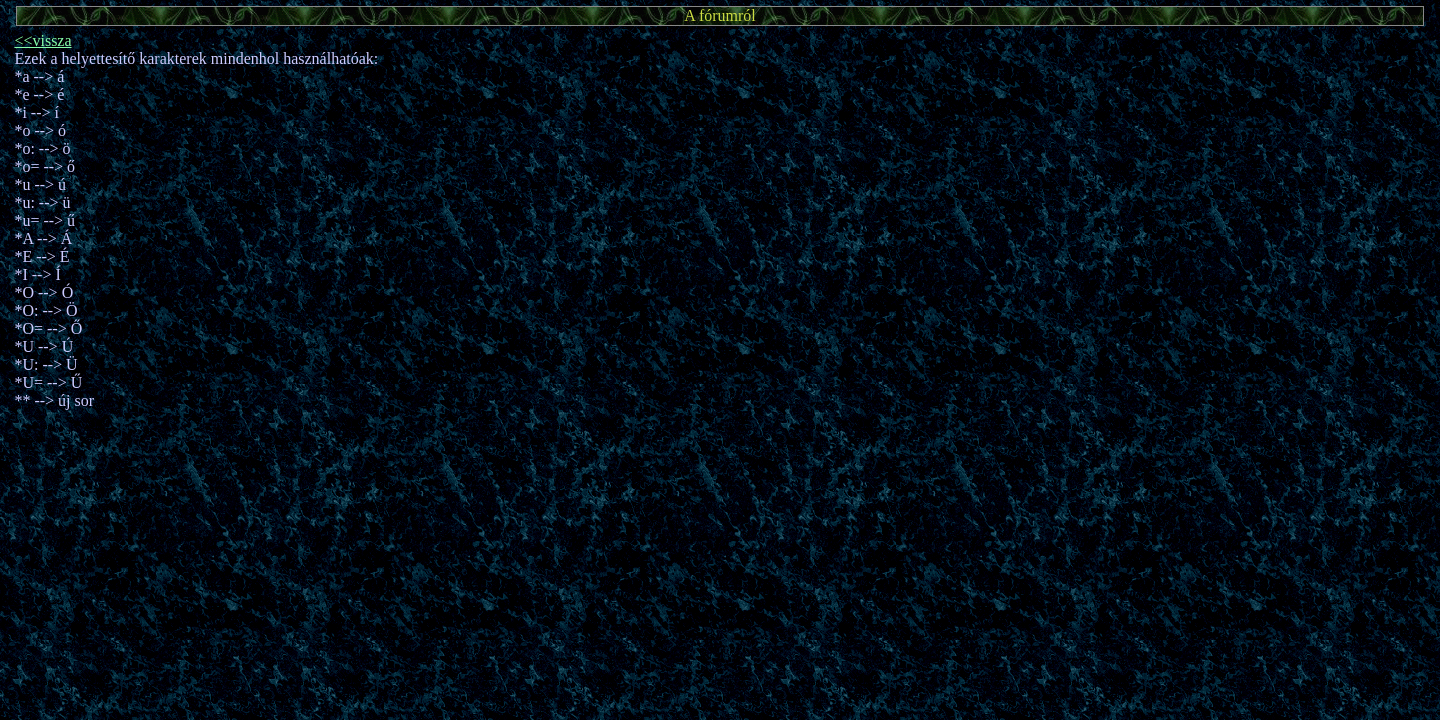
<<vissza (42, 40)
